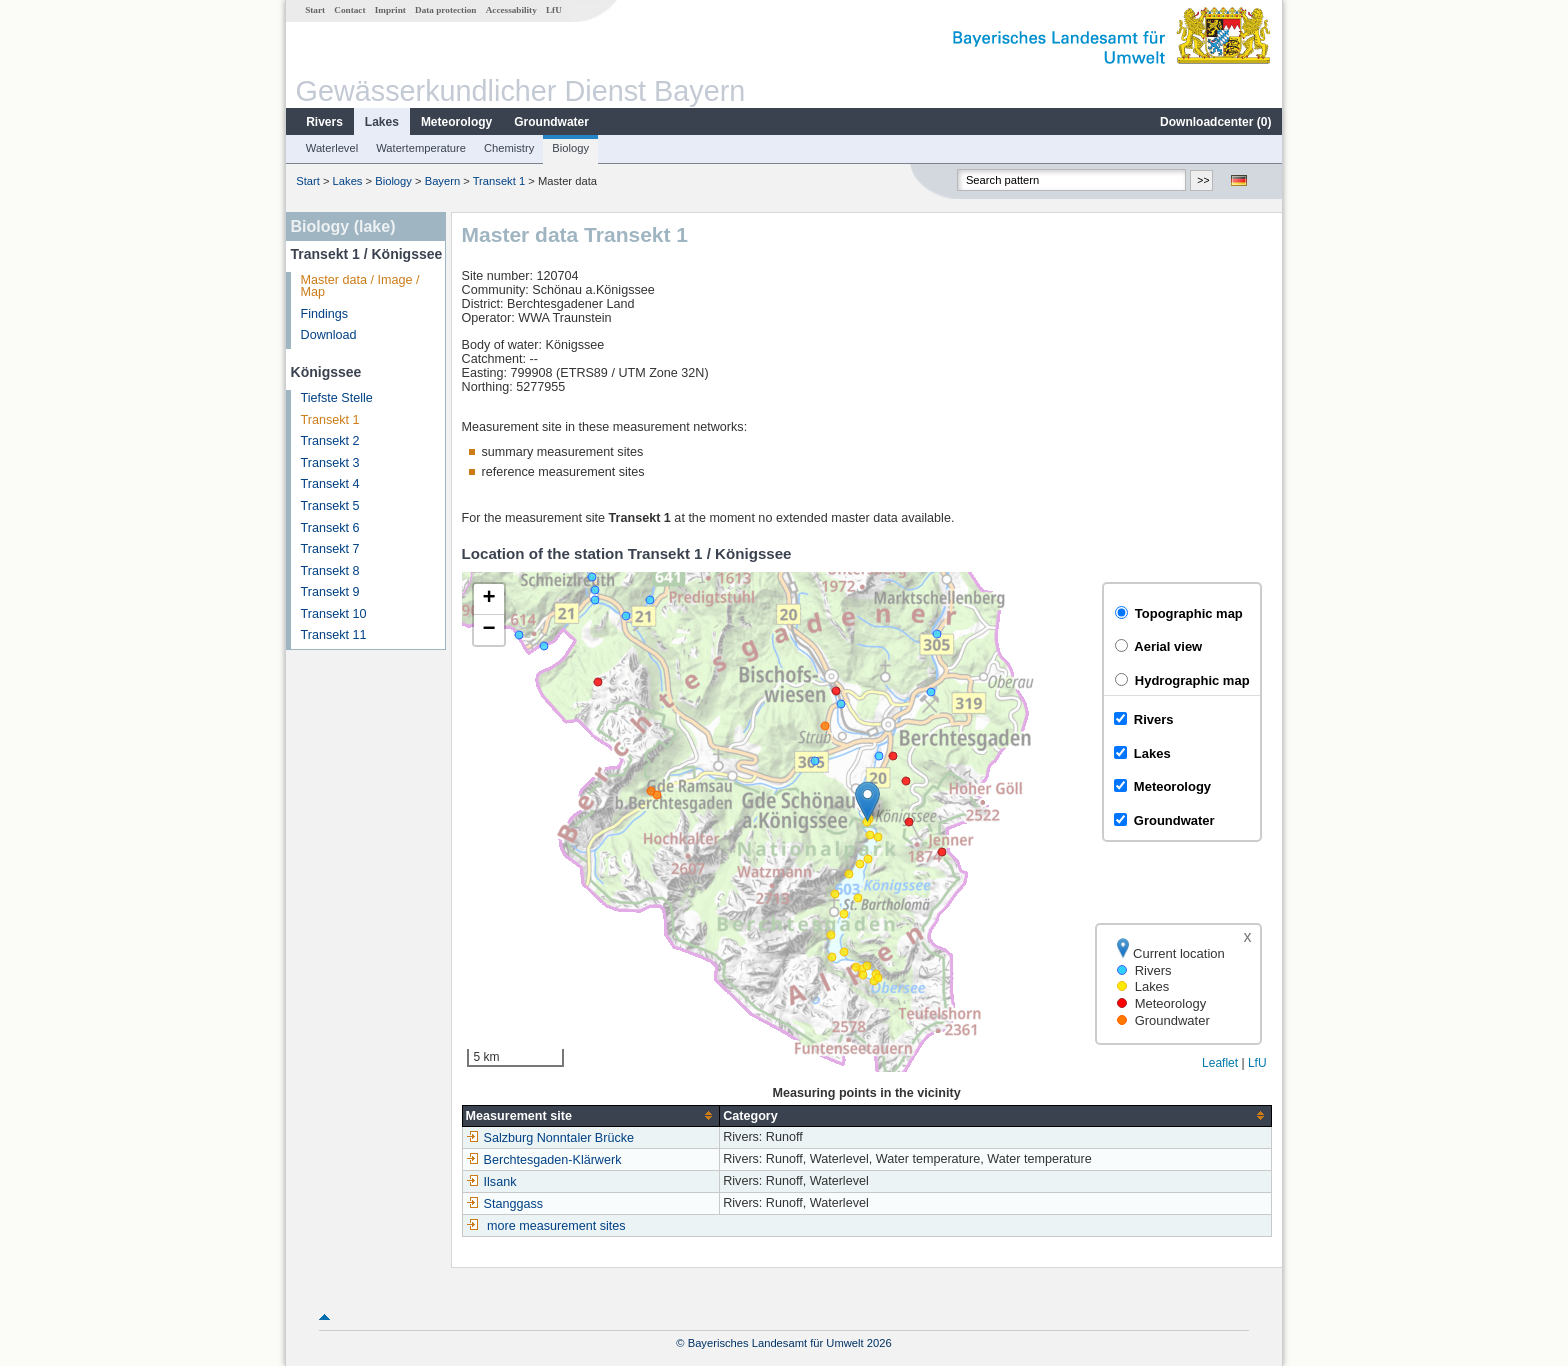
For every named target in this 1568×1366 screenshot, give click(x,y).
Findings (325, 314)
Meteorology (456, 122)
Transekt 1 (499, 181)
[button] (867, 801)
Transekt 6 (330, 528)
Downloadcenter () (1215, 122)
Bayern (442, 181)
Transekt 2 (330, 441)
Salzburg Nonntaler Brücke (550, 1138)
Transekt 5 (330, 506)
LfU (554, 10)
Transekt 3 (330, 463)
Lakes (382, 122)
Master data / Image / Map (360, 286)
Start (315, 10)
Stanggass (505, 1204)
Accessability (511, 10)
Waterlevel (332, 148)
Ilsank (491, 1182)
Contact (349, 10)
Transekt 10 (334, 614)
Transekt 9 (330, 592)
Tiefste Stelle (337, 398)
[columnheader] (591, 1115)
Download (329, 335)
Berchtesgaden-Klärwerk (544, 1160)
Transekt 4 (330, 484)
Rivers (324, 122)
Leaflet (1220, 1063)
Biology (570, 148)
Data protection (445, 10)
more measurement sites (556, 1226)
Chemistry (509, 148)
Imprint (390, 10)
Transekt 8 (330, 571)
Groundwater (551, 122)
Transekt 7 (330, 549)
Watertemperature (421, 148)
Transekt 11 (334, 635)
